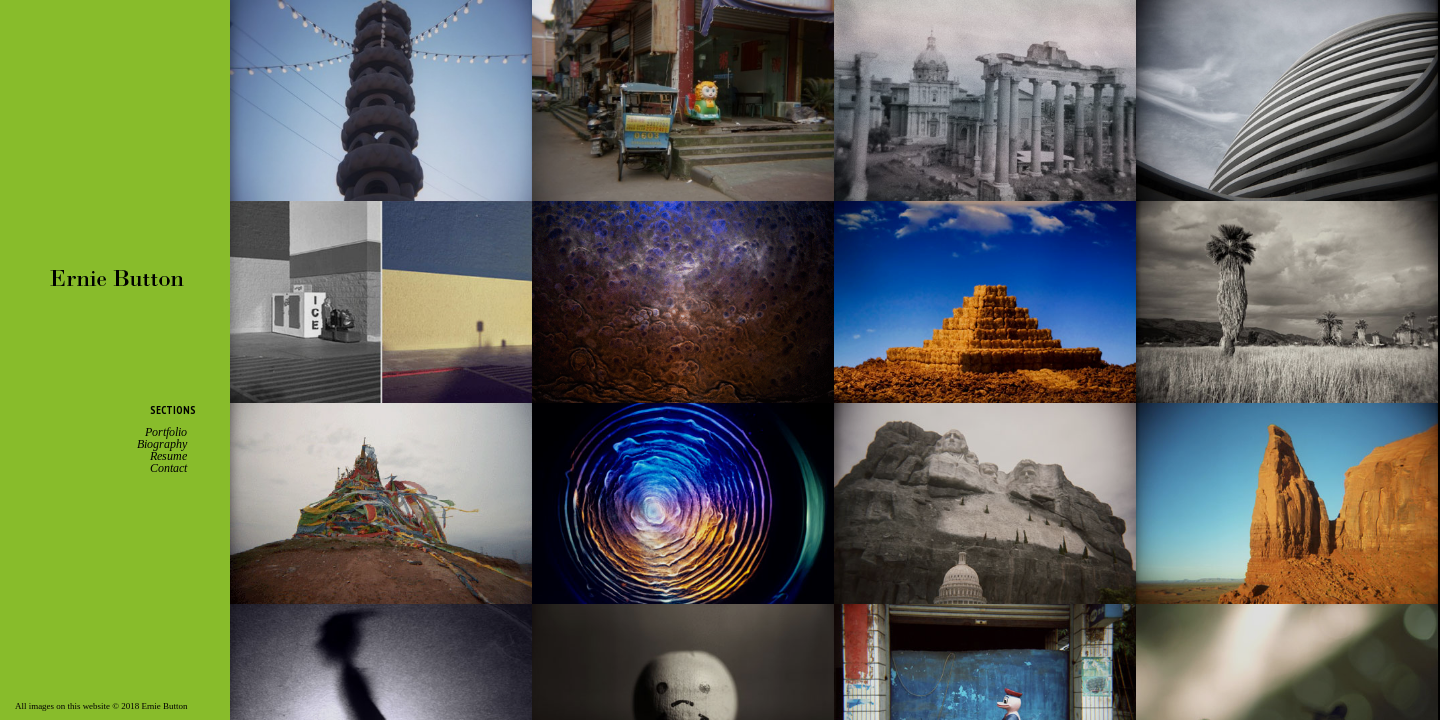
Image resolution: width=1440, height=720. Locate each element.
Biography (162, 444)
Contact (168, 468)
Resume (168, 456)
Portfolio (166, 432)
